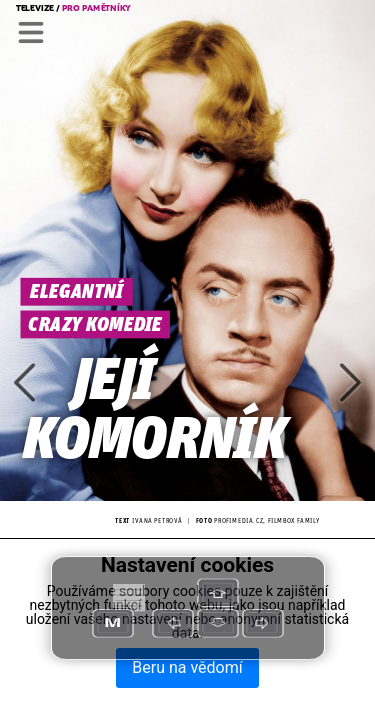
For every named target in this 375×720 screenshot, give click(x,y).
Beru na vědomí (187, 667)
